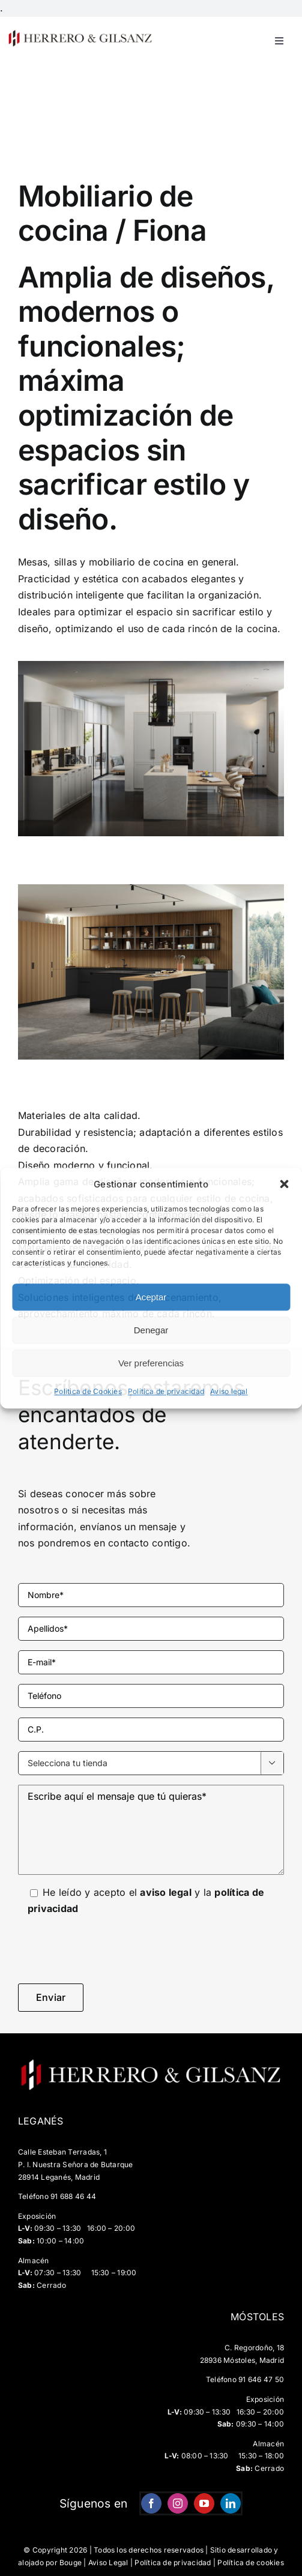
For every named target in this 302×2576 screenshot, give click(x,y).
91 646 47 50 (261, 2379)
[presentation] (109, 1950)
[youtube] (204, 2503)
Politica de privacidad (166, 1391)
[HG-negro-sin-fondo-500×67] (80, 34)
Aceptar (151, 1297)
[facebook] (151, 2503)
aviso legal (166, 1892)
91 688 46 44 (73, 2196)
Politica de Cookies (88, 1391)
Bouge (70, 2562)
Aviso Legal (108, 2562)
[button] (284, 1184)
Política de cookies (250, 2562)
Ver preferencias (151, 1363)
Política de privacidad (172, 2562)
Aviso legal (229, 1391)
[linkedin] (230, 2503)
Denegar (151, 1330)
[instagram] (178, 2503)
